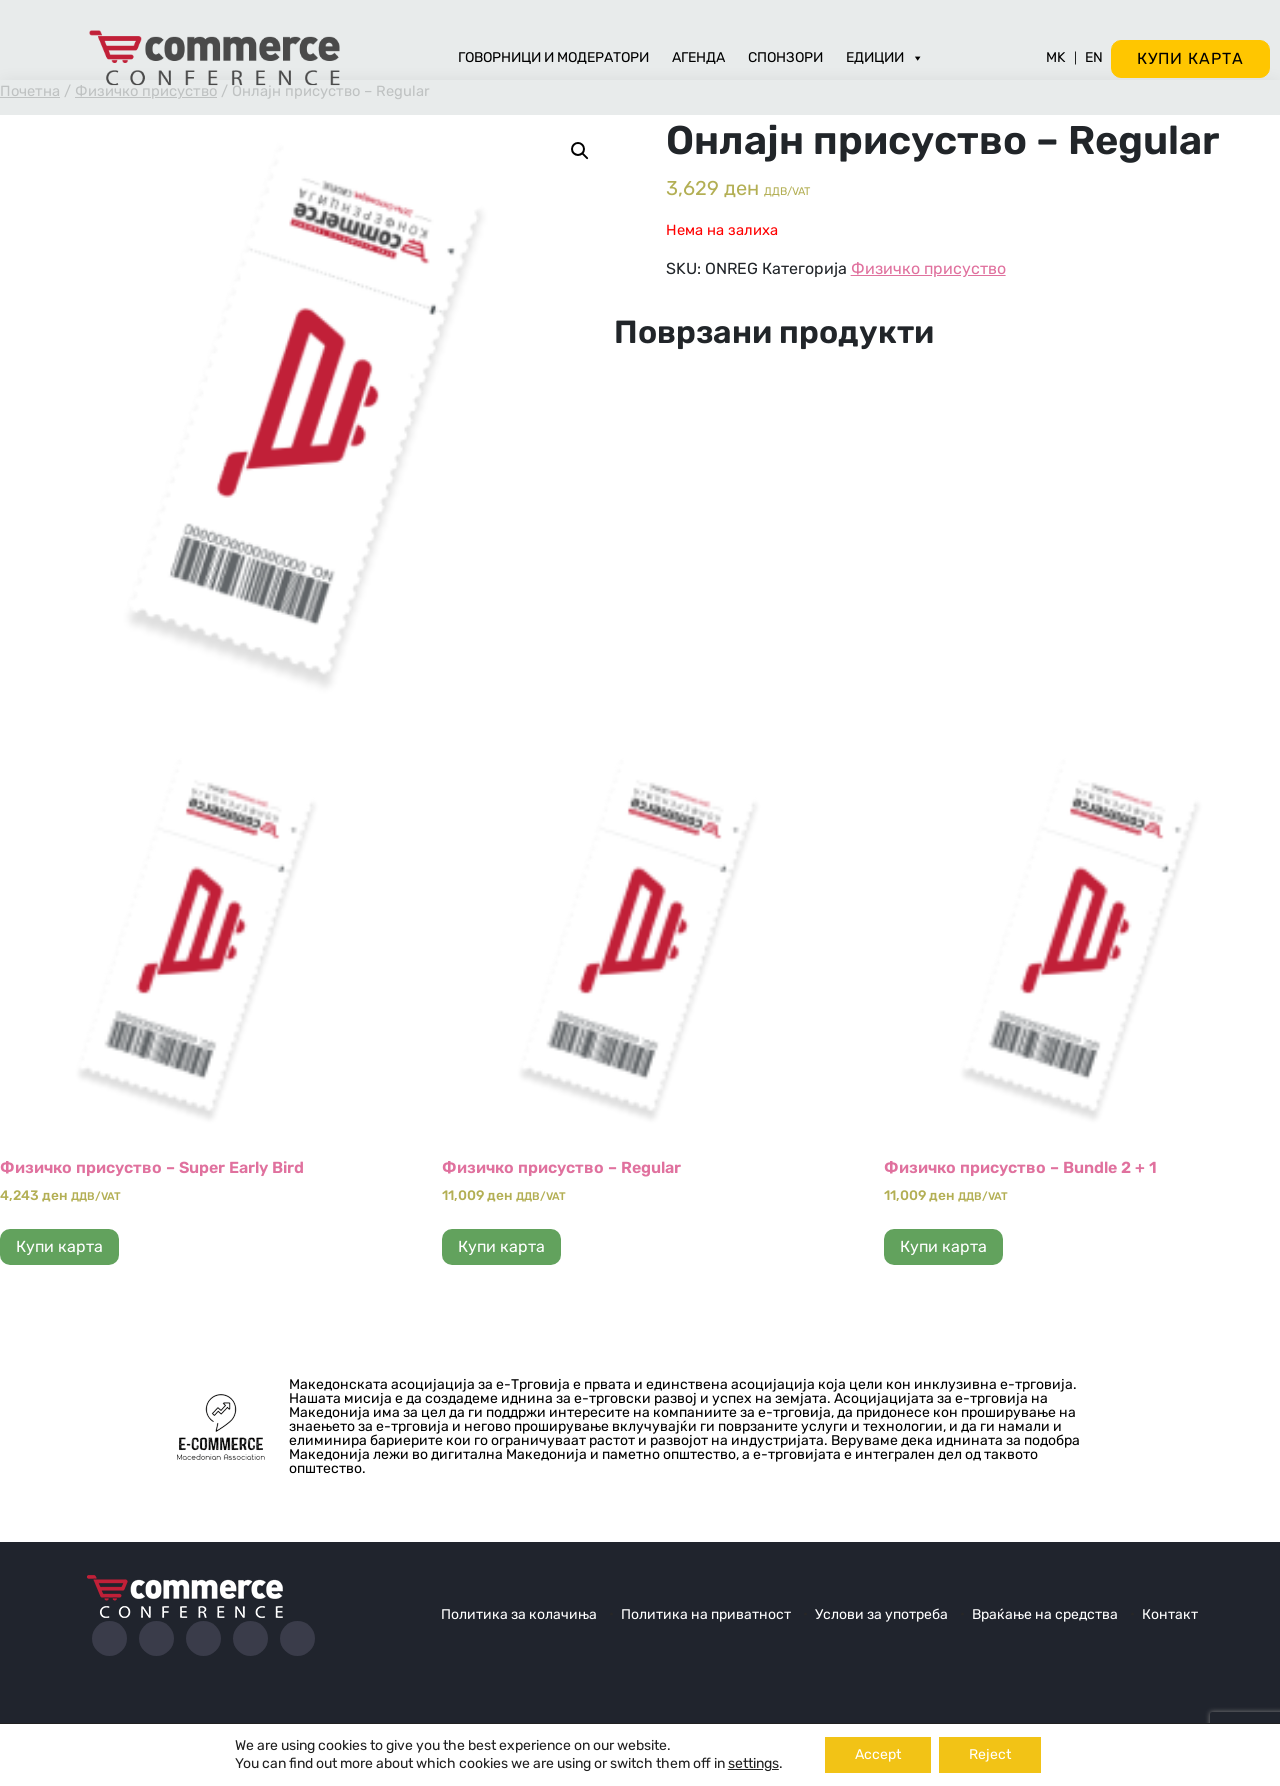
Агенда (698, 57)
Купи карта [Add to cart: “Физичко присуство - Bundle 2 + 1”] (943, 1246)
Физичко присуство (928, 268)
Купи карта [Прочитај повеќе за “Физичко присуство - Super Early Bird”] (59, 1246)
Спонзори (785, 57)
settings (753, 1763)
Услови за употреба (881, 1614)
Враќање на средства (1045, 1614)
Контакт (1170, 1614)
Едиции (885, 57)
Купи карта (1190, 58)
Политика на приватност (706, 1614)
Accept (878, 1754)
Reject (990, 1754)
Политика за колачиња (519, 1614)
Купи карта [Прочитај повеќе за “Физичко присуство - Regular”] (501, 1246)
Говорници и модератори (553, 57)
